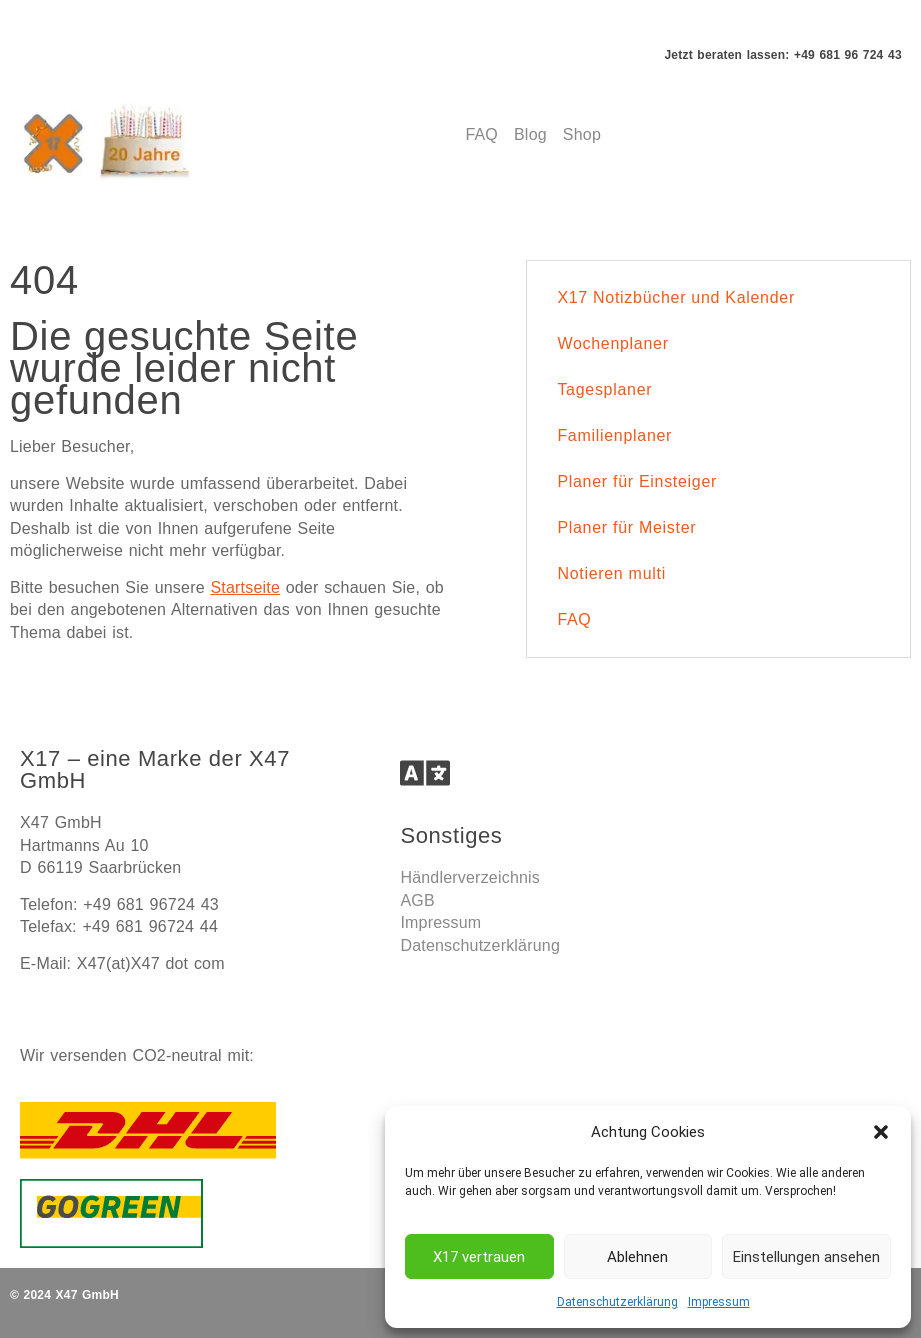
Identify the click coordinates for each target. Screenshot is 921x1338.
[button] (881, 1132)
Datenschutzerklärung (617, 1302)
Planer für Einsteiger (637, 481)
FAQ (574, 619)
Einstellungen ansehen (806, 1257)
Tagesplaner (604, 389)
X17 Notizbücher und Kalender (676, 297)
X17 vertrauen (479, 1257)
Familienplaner (614, 435)
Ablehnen (637, 1257)
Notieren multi (611, 573)
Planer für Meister (626, 527)
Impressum (719, 1302)
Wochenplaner (612, 343)
